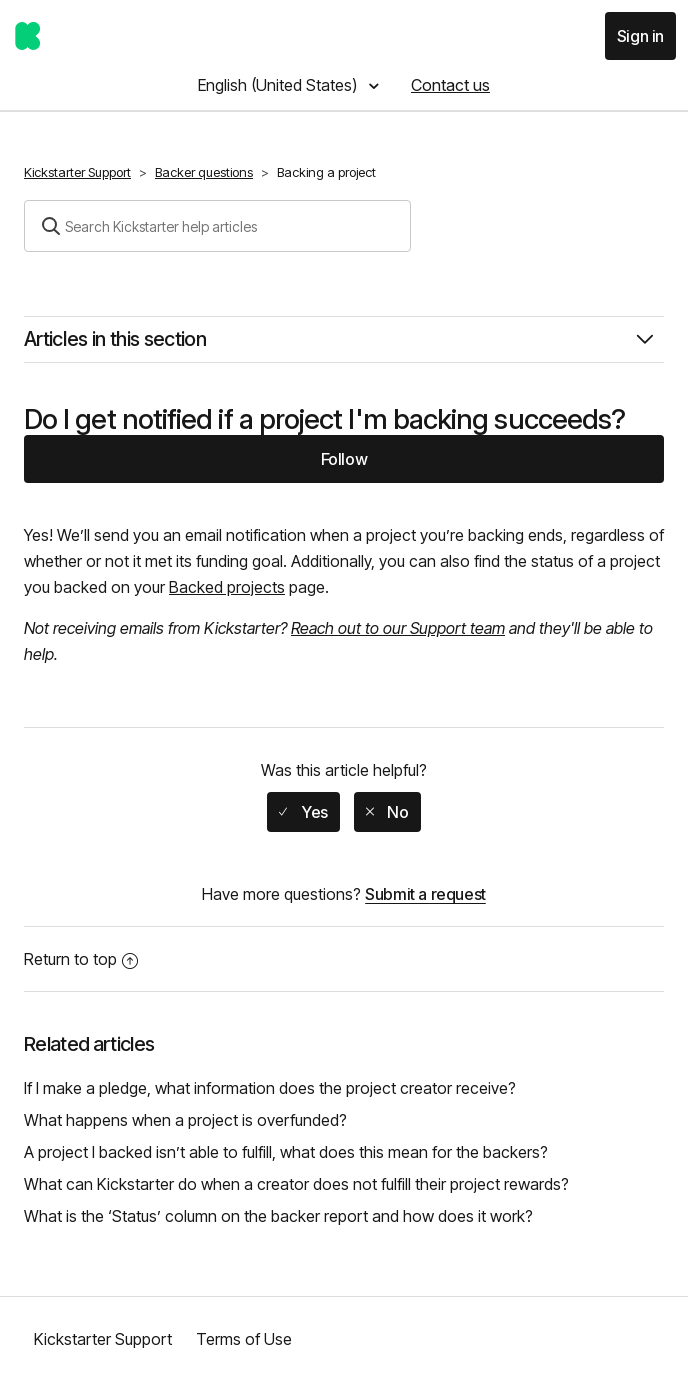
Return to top (81, 959)
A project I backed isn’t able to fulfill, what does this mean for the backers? (286, 1152)
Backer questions (204, 172)
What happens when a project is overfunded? (185, 1120)
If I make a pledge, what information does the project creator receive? (270, 1088)
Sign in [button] (640, 36)
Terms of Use (244, 1339)
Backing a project (326, 172)
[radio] (303, 812)
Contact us (450, 85)
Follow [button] (344, 459)
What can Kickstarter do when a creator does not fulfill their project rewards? (296, 1184)
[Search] (217, 226)
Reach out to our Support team (398, 628)
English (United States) (279, 85)
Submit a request (425, 894)
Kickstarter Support (77, 172)
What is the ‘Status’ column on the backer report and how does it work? (278, 1216)
